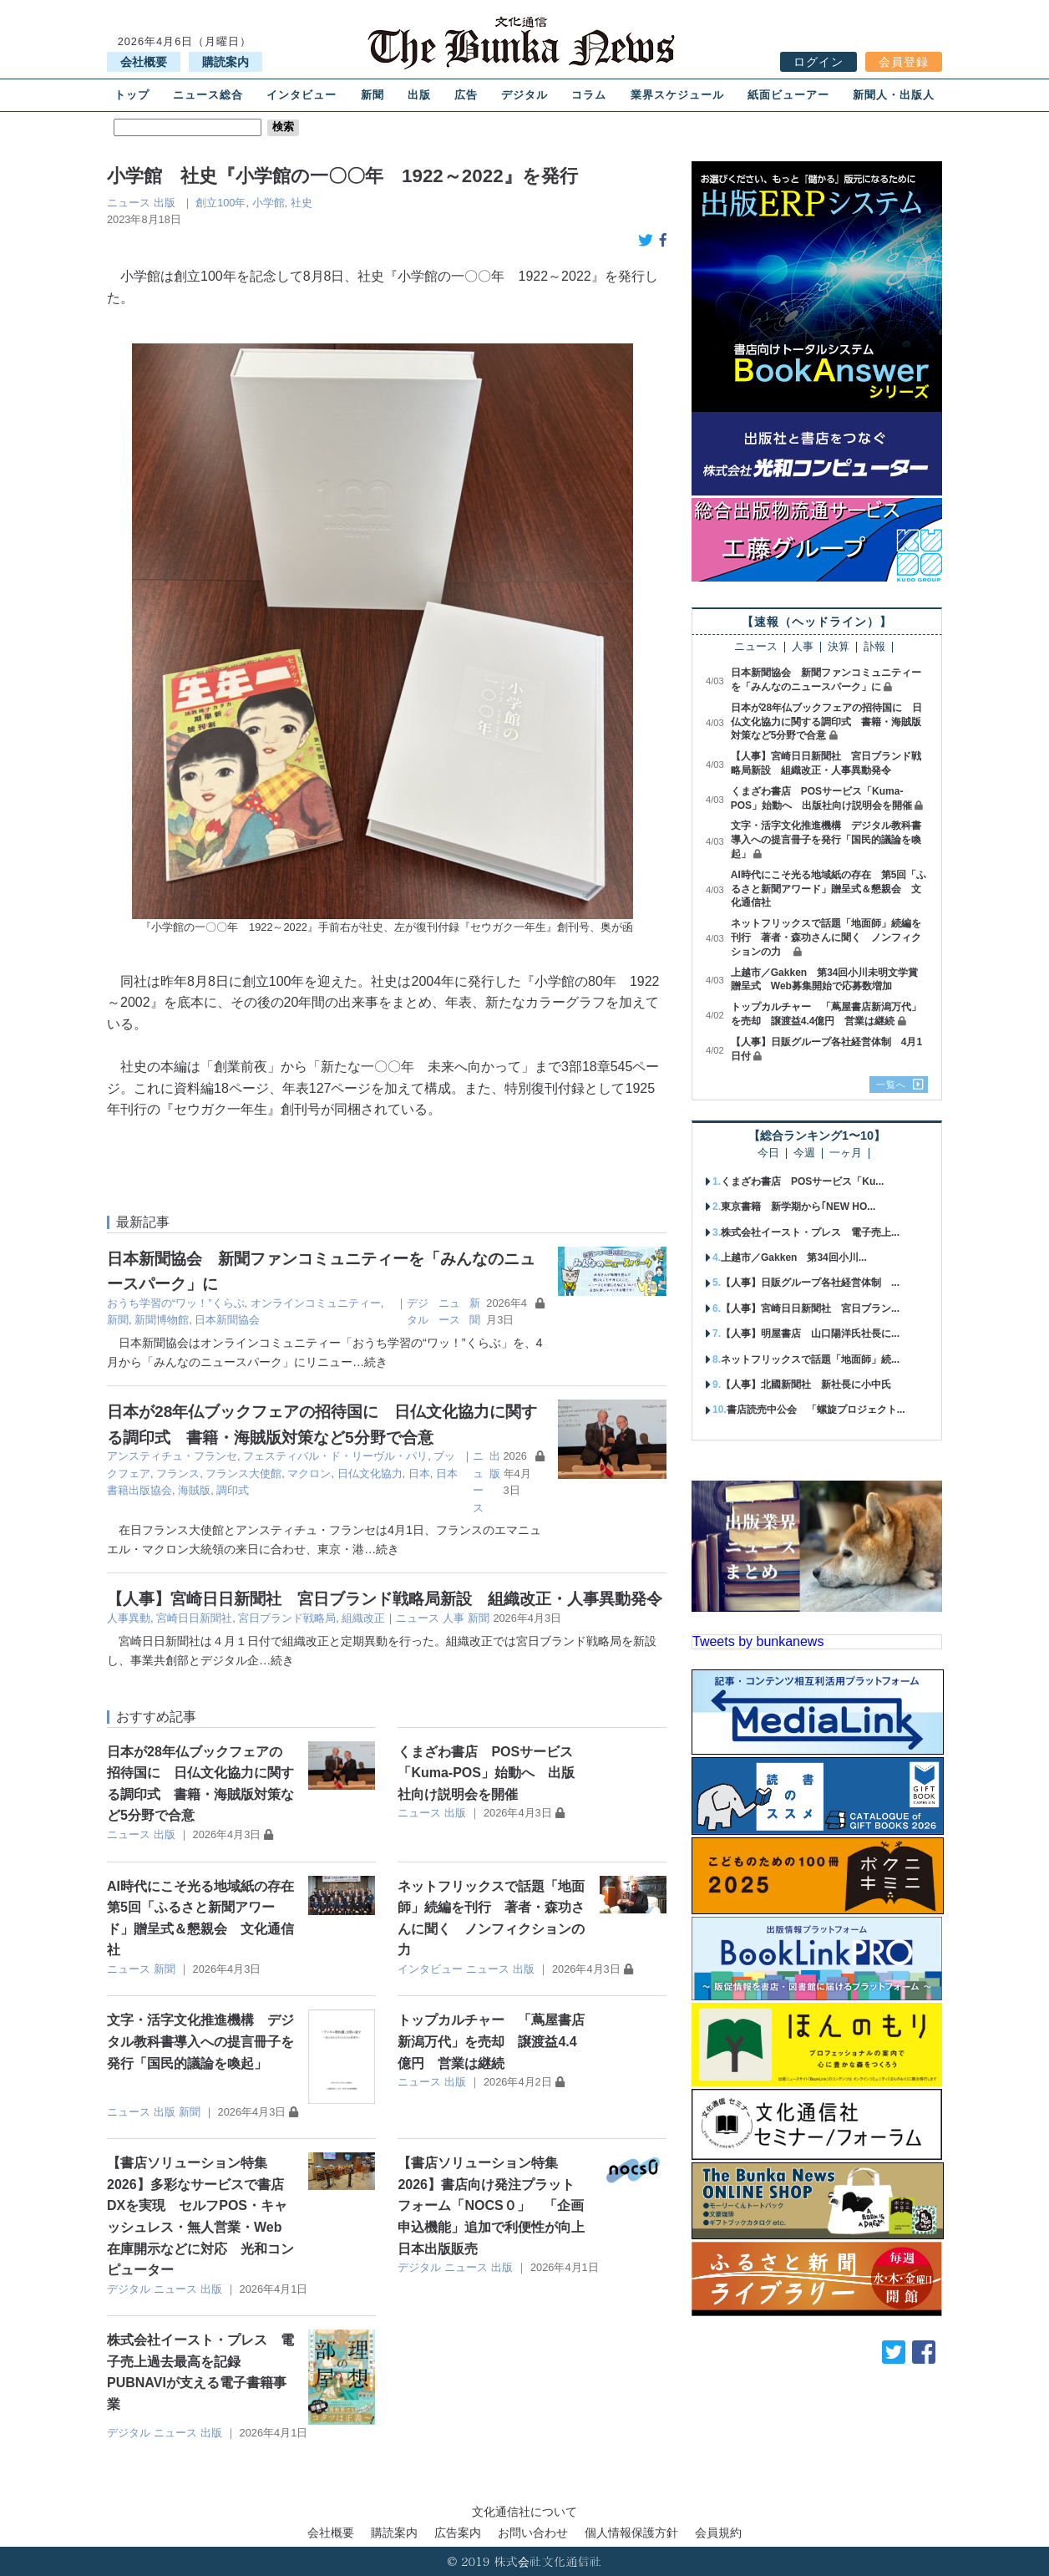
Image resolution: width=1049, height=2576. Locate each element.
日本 (419, 1473)
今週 (804, 1153)
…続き (370, 1362)
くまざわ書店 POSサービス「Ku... (802, 1181)
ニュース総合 (208, 95)
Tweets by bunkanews (757, 1641)
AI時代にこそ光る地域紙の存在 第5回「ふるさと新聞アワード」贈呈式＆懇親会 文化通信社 (829, 889)
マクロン (309, 1473)
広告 (466, 95)
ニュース (128, 202)
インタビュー (301, 95)
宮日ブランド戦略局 (287, 1618)
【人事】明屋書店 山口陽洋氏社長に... (810, 1333)
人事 (453, 1618)
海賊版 (194, 1490)
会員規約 (718, 2532)
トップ (131, 95)
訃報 (874, 647)
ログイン (818, 62)
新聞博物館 (161, 1319)
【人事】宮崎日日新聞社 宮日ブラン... (810, 1308)
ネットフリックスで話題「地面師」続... (810, 1359)
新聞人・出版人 (894, 95)
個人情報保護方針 (631, 2532)
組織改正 (363, 1618)
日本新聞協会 (227, 1319)
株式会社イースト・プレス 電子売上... (810, 1232)
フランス (178, 1473)
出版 (419, 95)
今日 (768, 1153)
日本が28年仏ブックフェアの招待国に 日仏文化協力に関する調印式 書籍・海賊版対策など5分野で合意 (826, 722)
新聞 (372, 95)
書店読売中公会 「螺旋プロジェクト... (816, 1409)
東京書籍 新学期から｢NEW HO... (798, 1206)
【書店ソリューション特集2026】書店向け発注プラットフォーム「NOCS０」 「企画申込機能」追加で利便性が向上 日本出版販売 (498, 2205)
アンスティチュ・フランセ (172, 1456)
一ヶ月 (845, 1153)
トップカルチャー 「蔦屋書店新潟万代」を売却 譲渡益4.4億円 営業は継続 (491, 2041)
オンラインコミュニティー (316, 1303)
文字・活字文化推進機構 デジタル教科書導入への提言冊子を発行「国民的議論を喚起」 (200, 2041)
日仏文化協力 (370, 1473)
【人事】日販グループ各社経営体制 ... (810, 1282)
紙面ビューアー (788, 95)
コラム (588, 95)
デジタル (524, 95)
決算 (838, 647)
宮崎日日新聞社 (194, 1618)
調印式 (232, 1490)
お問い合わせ (533, 2532)
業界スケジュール (677, 95)
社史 (301, 202)
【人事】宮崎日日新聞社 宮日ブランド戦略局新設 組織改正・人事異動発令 (384, 1599)
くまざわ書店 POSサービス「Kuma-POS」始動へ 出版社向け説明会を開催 (486, 1773)
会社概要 (143, 62)
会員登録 (904, 62)
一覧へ (891, 1085)
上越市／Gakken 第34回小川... (794, 1257)
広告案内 (457, 2532)
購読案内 (225, 62)
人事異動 (128, 1618)
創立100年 (220, 202)
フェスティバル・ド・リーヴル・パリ (335, 1456)
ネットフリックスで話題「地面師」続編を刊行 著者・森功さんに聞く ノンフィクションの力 (826, 937)
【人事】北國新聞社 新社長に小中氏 (806, 1384)
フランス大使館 (243, 1473)
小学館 (268, 202)
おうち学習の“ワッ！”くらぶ (176, 1303)
